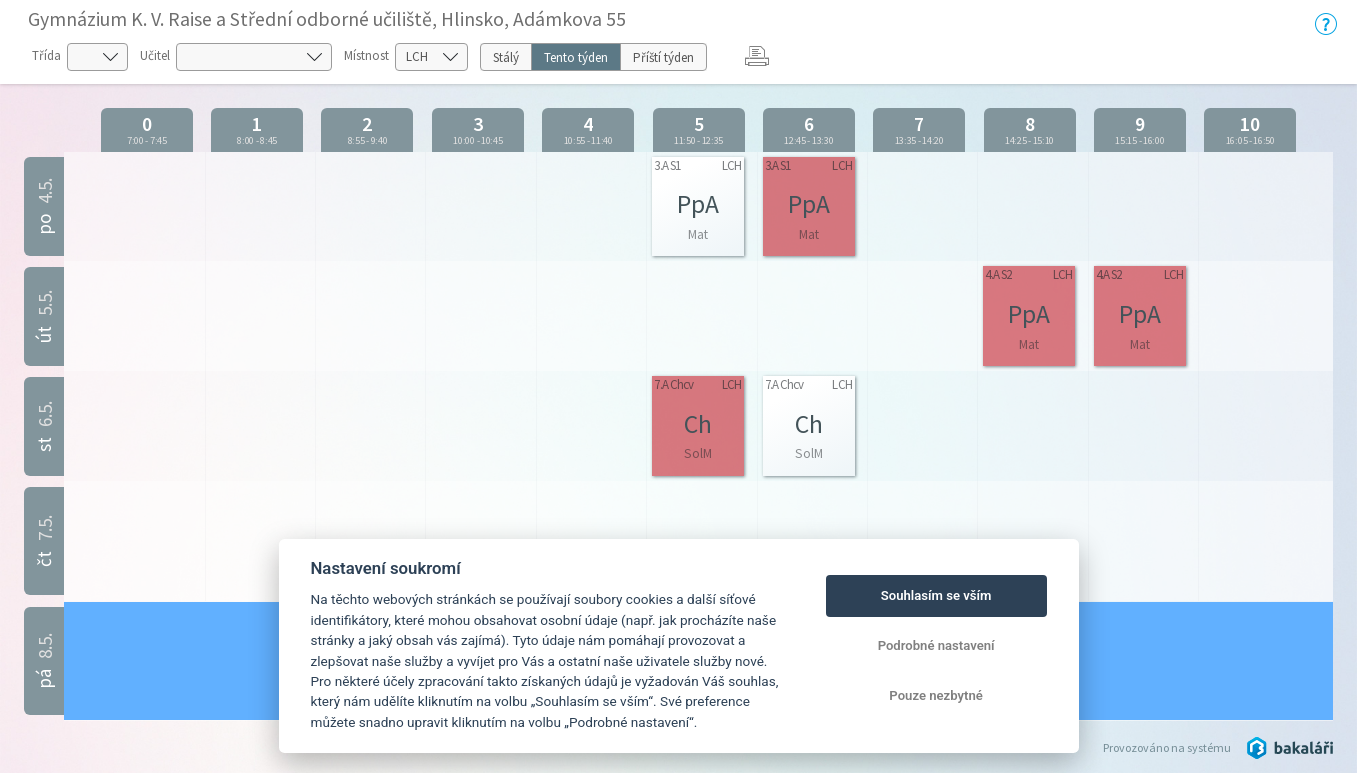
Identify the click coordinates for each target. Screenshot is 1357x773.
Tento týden (576, 57)
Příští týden (663, 57)
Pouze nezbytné (936, 695)
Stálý (506, 57)
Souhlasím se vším (936, 595)
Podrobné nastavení (936, 645)
